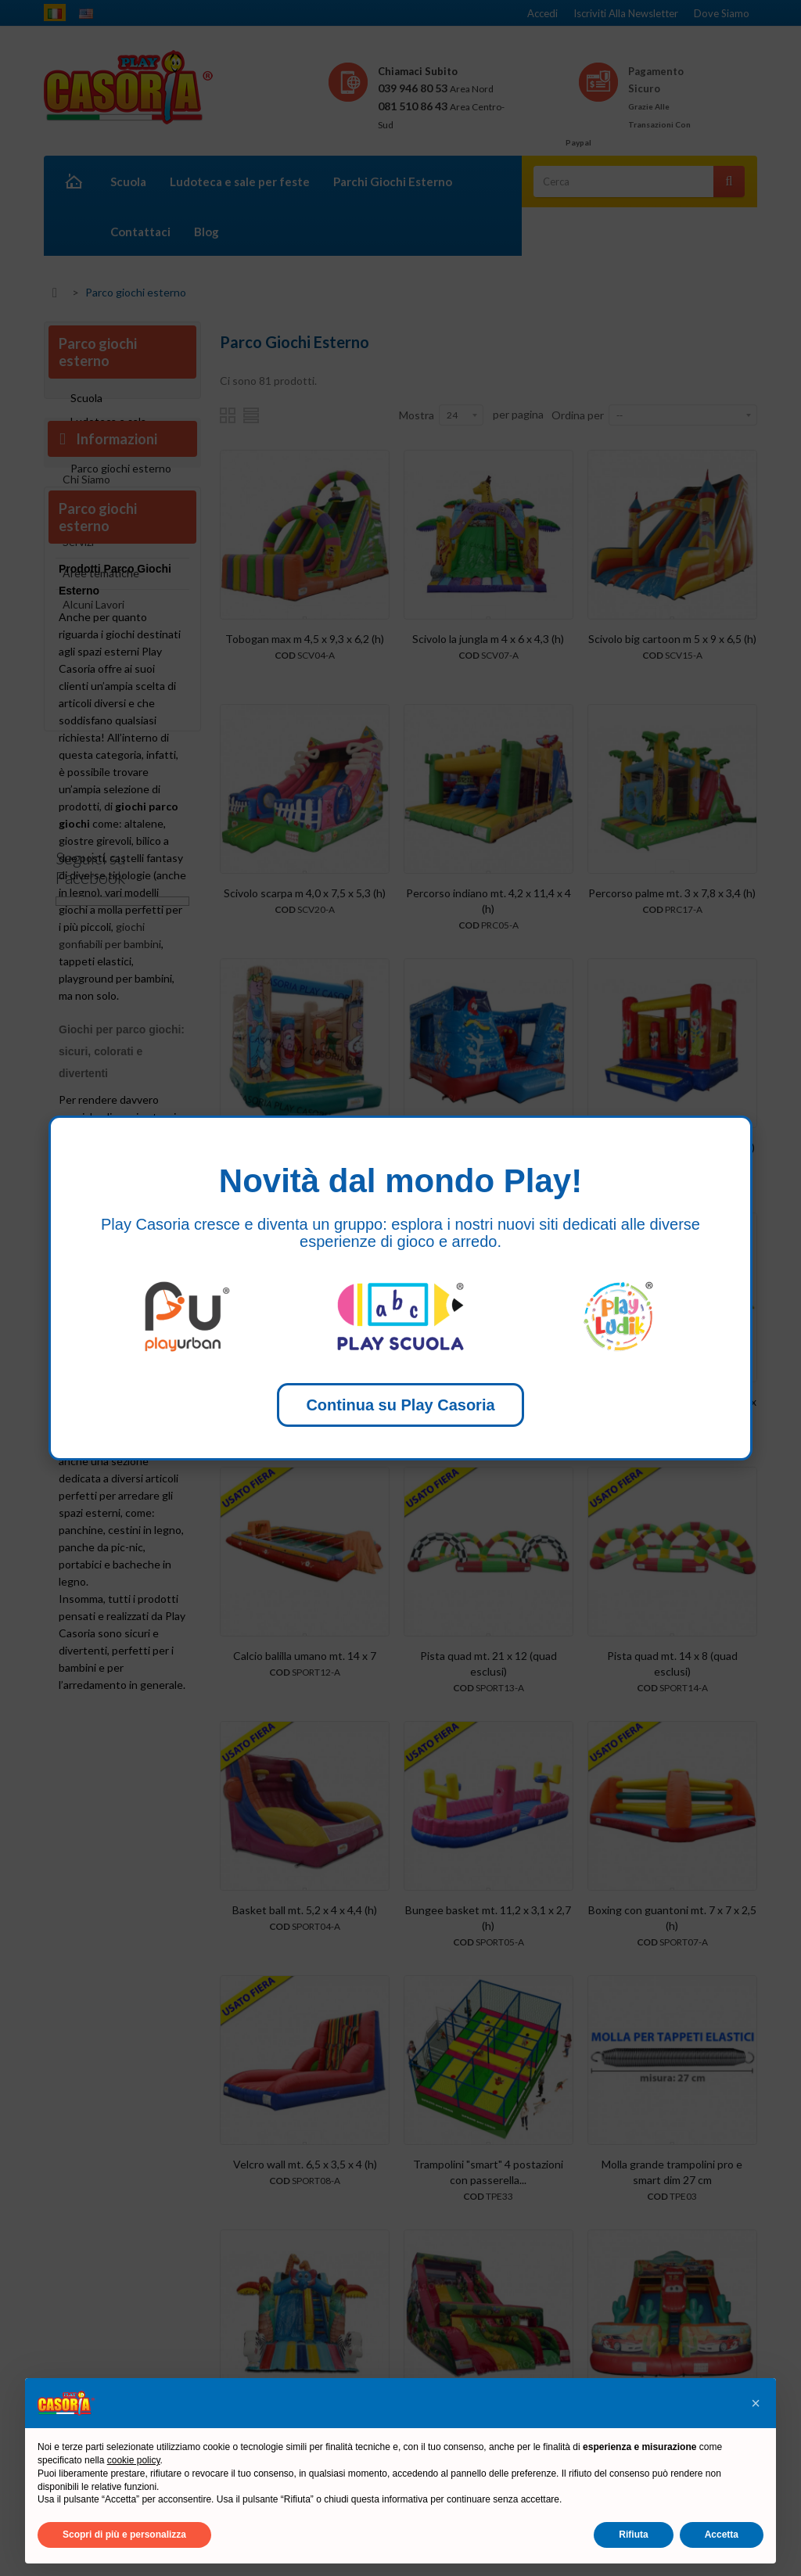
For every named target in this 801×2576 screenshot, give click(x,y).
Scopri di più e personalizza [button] (124, 2534)
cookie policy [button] (133, 2460)
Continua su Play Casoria (400, 1405)
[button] (755, 2403)
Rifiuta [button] (633, 2534)
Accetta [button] (721, 2534)
